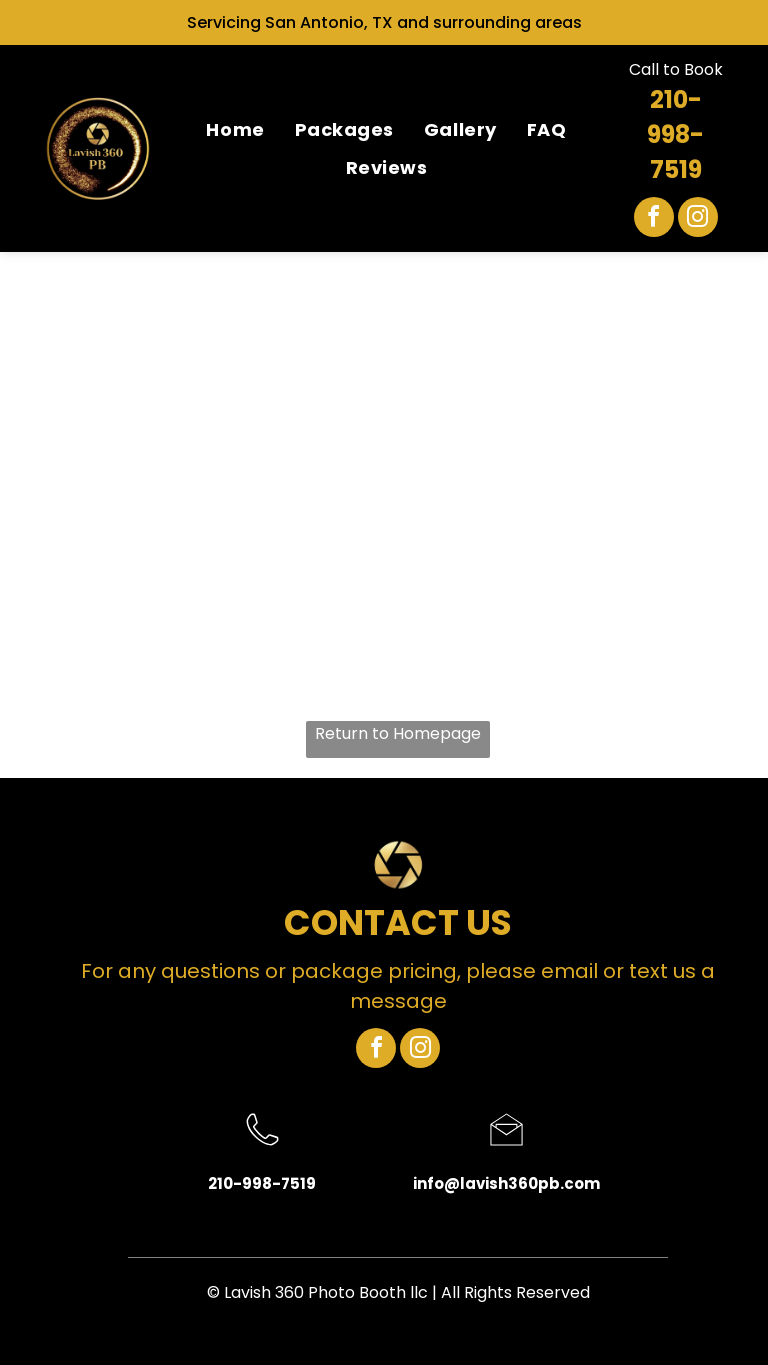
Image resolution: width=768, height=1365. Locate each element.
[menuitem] (235, 129)
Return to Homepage (398, 733)
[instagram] (698, 219)
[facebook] (654, 219)
